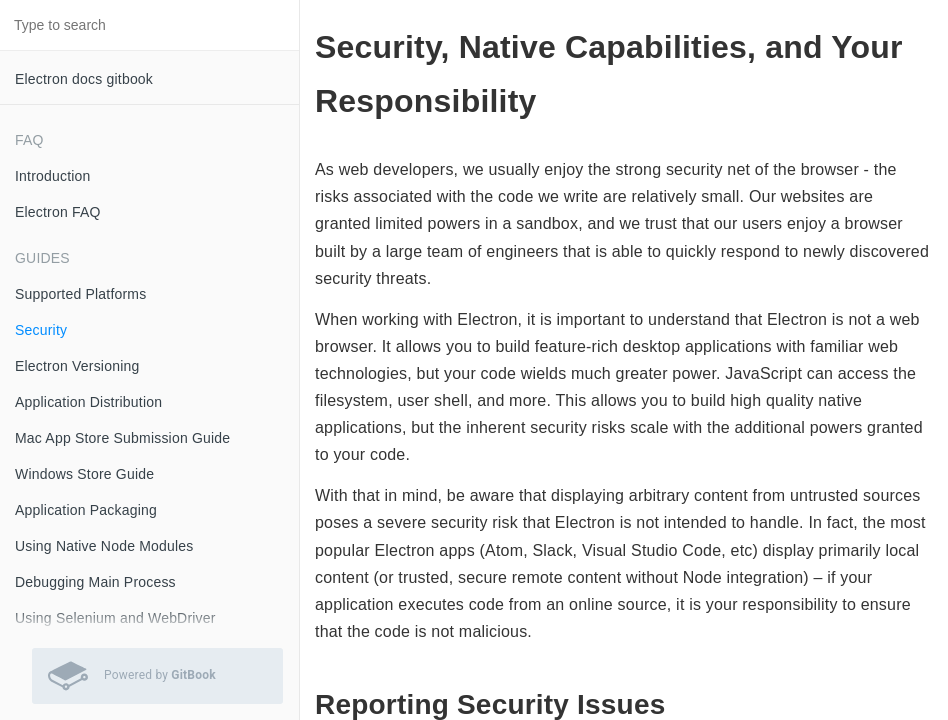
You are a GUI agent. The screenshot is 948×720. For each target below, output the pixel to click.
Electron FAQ (58, 212)
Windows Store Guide (84, 474)
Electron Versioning (77, 366)
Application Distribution (88, 402)
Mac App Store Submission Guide (122, 438)
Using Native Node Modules (104, 546)
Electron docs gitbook (84, 79)
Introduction (53, 176)
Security (41, 330)
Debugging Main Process (95, 582)
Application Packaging (86, 510)
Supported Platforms (80, 294)
